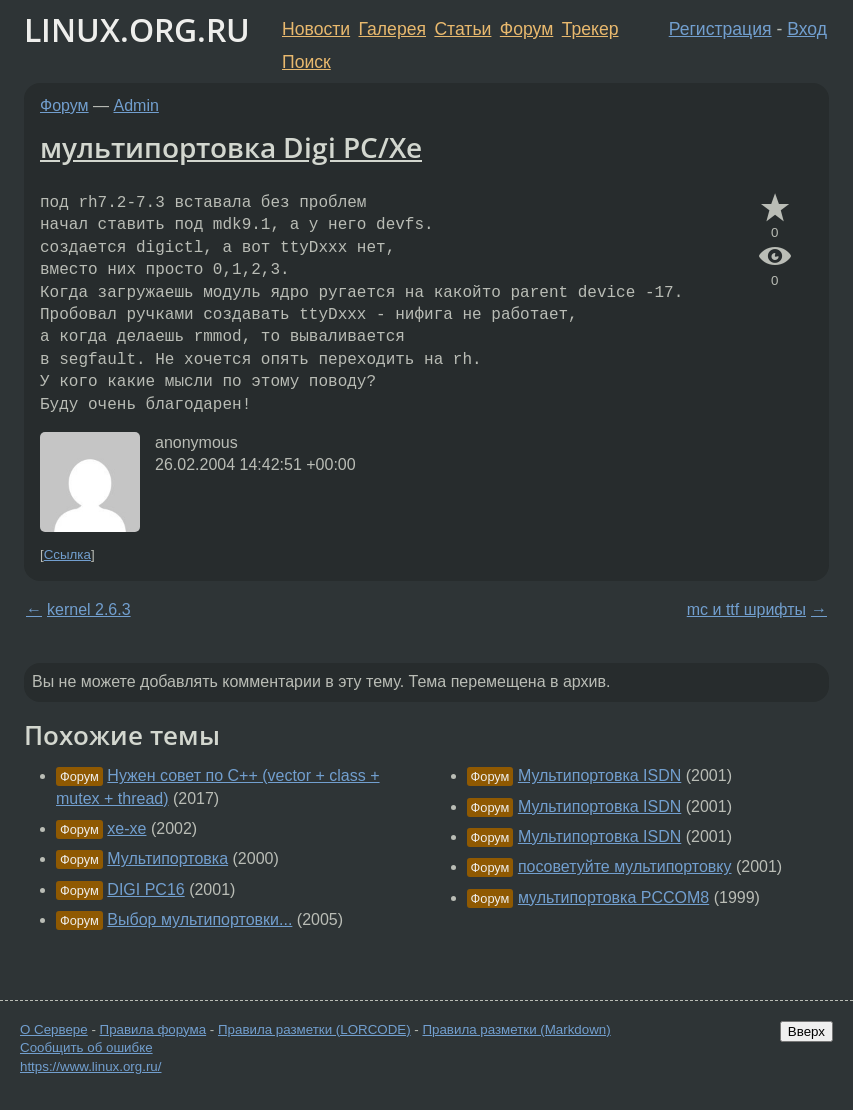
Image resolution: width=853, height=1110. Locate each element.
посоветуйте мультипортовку (625, 866)
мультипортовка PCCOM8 (613, 897)
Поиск (306, 62)
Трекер (590, 29)
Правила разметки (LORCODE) (314, 1029)
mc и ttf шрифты (746, 609)
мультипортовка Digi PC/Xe (231, 147)
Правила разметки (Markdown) (516, 1029)
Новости (316, 29)
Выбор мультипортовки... (199, 919)
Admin (136, 105)
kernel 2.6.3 (89, 609)
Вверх (806, 1031)
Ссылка (67, 554)
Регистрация (720, 29)
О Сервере (54, 1029)
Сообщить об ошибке (86, 1047)
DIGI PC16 (145, 889)
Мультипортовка (167, 858)
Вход (807, 29)
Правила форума (153, 1029)
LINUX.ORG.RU (137, 29)
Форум (526, 29)
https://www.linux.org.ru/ (90, 1066)
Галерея (392, 29)
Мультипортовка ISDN (599, 775)
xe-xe (126, 828)
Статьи (462, 29)
